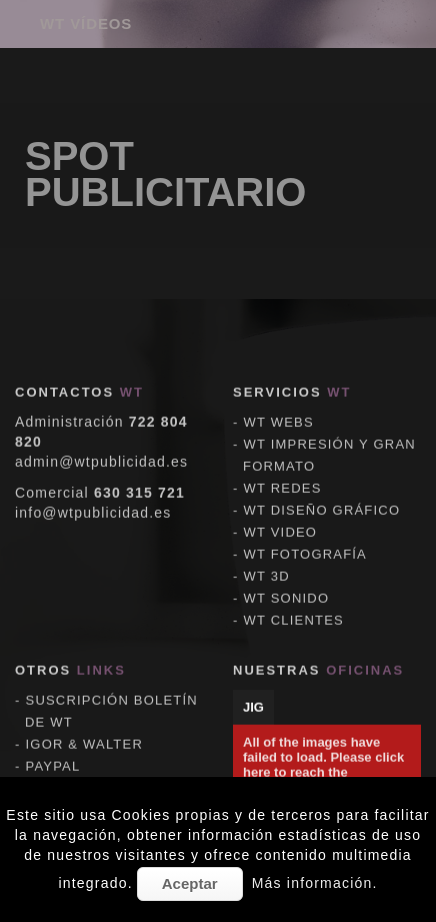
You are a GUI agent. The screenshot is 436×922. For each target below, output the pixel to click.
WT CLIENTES (294, 605)
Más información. (315, 883)
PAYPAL (53, 751)
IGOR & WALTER (84, 729)
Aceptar (190, 883)
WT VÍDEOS (86, 23)
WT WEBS (279, 407)
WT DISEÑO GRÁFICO (322, 495)
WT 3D (267, 561)
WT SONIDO (287, 583)
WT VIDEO (281, 517)
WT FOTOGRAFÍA (305, 539)
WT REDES (283, 473)
